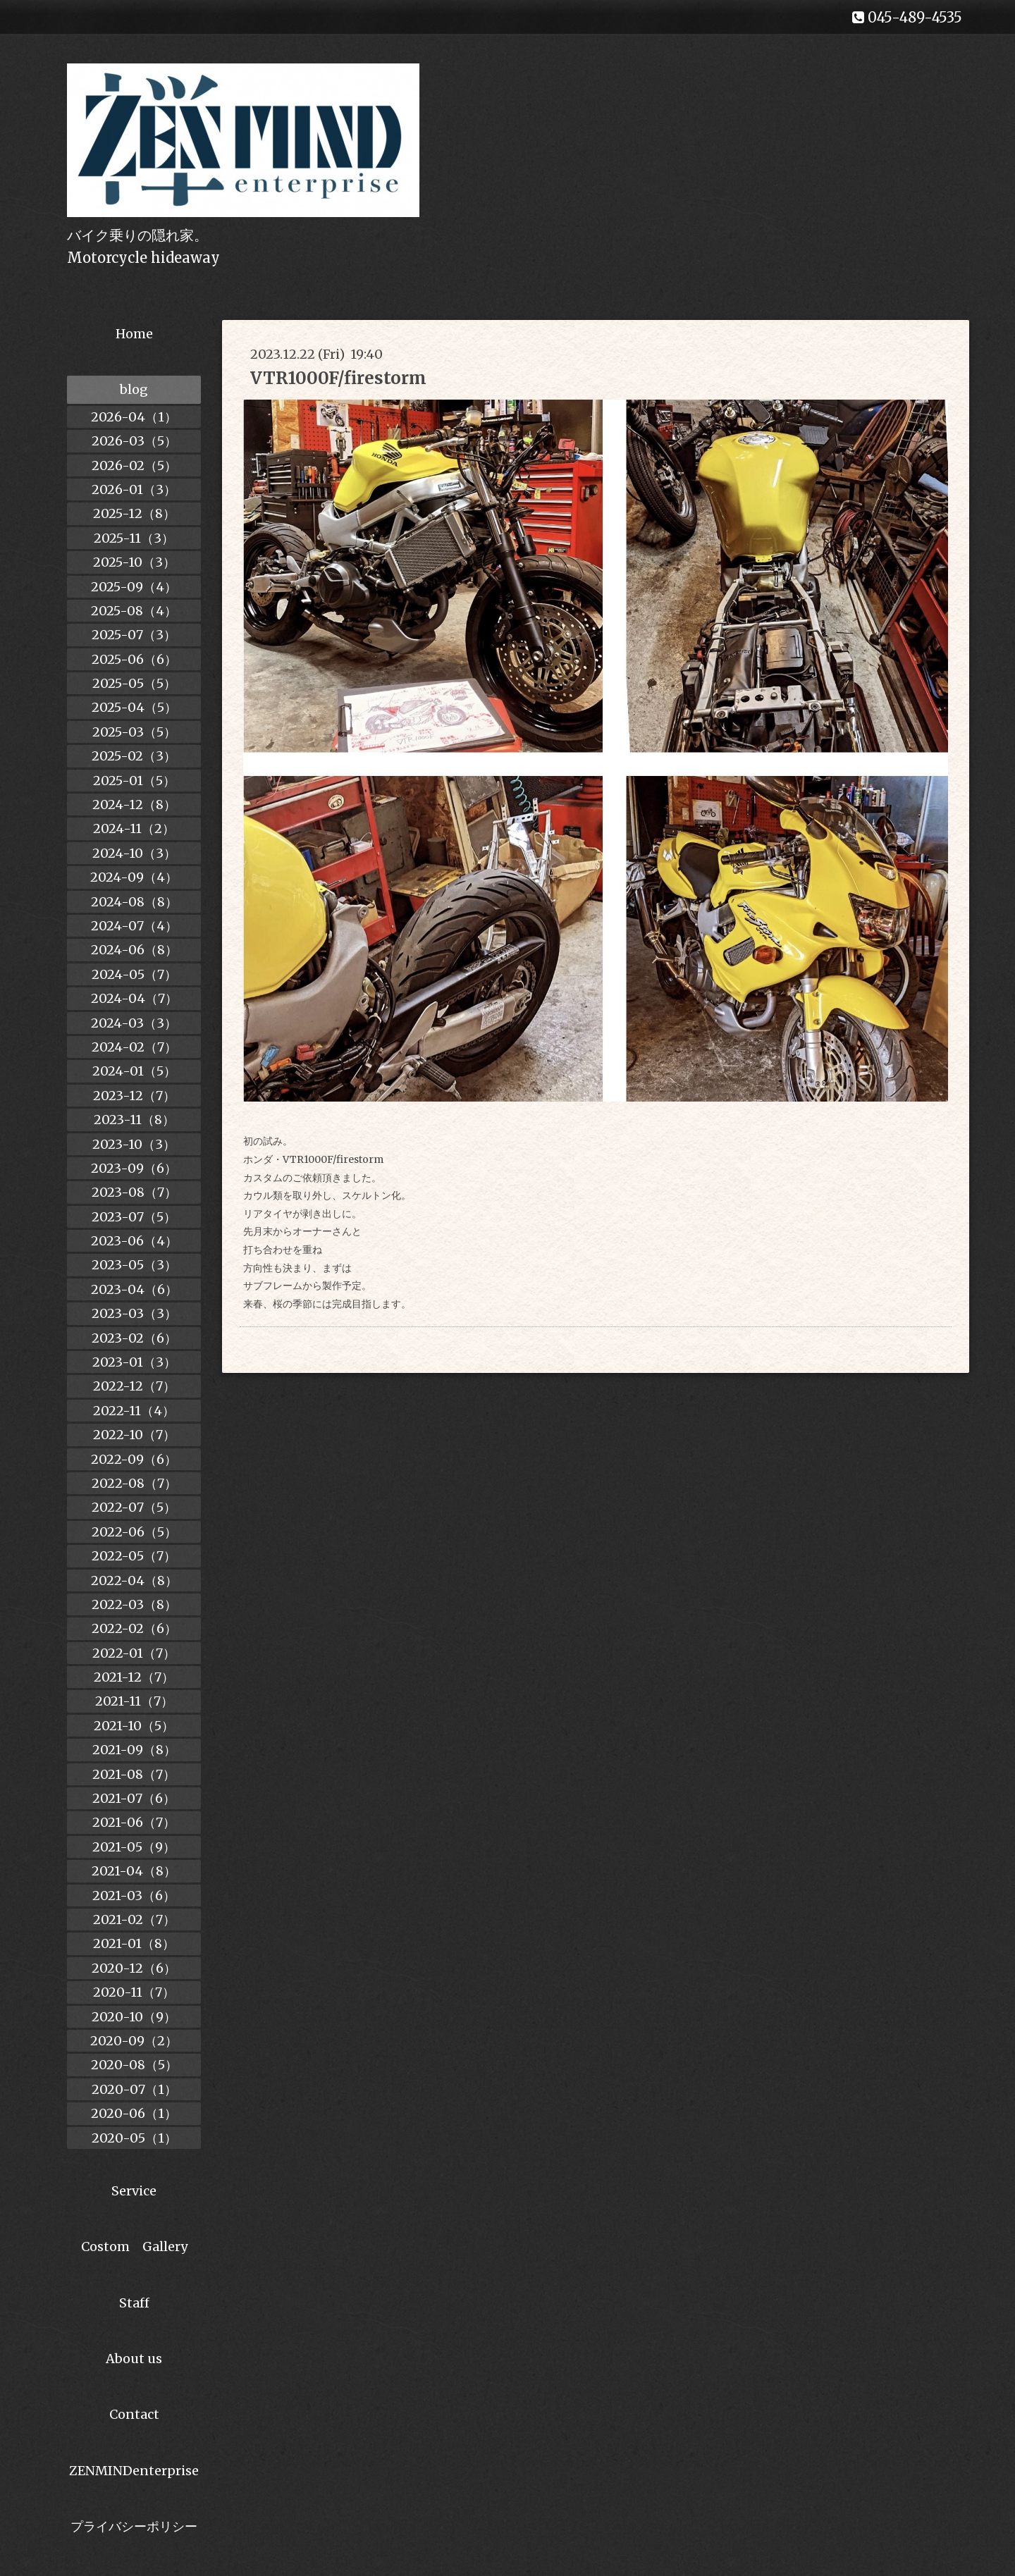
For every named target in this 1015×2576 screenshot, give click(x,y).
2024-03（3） (134, 1023)
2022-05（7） (134, 1556)
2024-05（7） (134, 974)
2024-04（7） (134, 998)
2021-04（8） (134, 1871)
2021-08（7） (134, 1774)
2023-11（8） (134, 1119)
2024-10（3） (134, 853)
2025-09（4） (134, 587)
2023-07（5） (134, 1217)
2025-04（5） (134, 707)
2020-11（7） (134, 1992)
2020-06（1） (134, 2113)
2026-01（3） (134, 489)
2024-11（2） (134, 828)
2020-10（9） (134, 2017)
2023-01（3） (134, 1362)
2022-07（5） (134, 1507)
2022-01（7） (134, 1653)
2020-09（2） (134, 2041)
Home (134, 334)
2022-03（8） (134, 1604)
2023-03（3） (134, 1313)
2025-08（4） (134, 611)
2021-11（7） (134, 1701)
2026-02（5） (134, 465)
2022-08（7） (134, 1483)
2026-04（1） (134, 417)
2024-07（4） (134, 926)
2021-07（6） (134, 1798)
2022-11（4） (134, 1411)
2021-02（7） (134, 1919)
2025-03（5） (134, 732)
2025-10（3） (134, 562)
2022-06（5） (134, 1532)
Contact (134, 2414)
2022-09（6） (134, 1459)
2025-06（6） (134, 659)
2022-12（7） (134, 1386)
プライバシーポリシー (133, 2526)
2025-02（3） (134, 756)
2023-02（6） (134, 1338)
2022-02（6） (134, 1628)
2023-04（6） (134, 1289)
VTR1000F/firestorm (338, 378)
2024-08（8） (134, 902)
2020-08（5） (134, 2065)
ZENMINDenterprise (134, 2471)
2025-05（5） (134, 683)
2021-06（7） (134, 1822)
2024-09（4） (134, 877)
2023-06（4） (134, 1241)
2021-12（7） (134, 1677)
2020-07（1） (134, 2089)
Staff (134, 2303)
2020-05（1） (134, 2138)
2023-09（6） (134, 1168)
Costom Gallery (134, 2246)
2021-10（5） (134, 1726)
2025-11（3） (134, 538)
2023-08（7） (134, 1192)
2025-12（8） (134, 513)
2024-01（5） (134, 1071)
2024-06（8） (134, 950)
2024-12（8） (134, 804)
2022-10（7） (134, 1434)
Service (133, 2191)
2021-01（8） (134, 1943)
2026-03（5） (134, 441)
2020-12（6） (134, 1968)
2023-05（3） (134, 1265)
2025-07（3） (134, 635)
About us (134, 2358)
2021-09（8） (134, 1750)
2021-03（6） (134, 1895)
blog (134, 389)
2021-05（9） (134, 1847)
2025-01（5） (134, 780)
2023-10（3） (134, 1144)
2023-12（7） (134, 1095)
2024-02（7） (134, 1047)
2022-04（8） (134, 1580)
